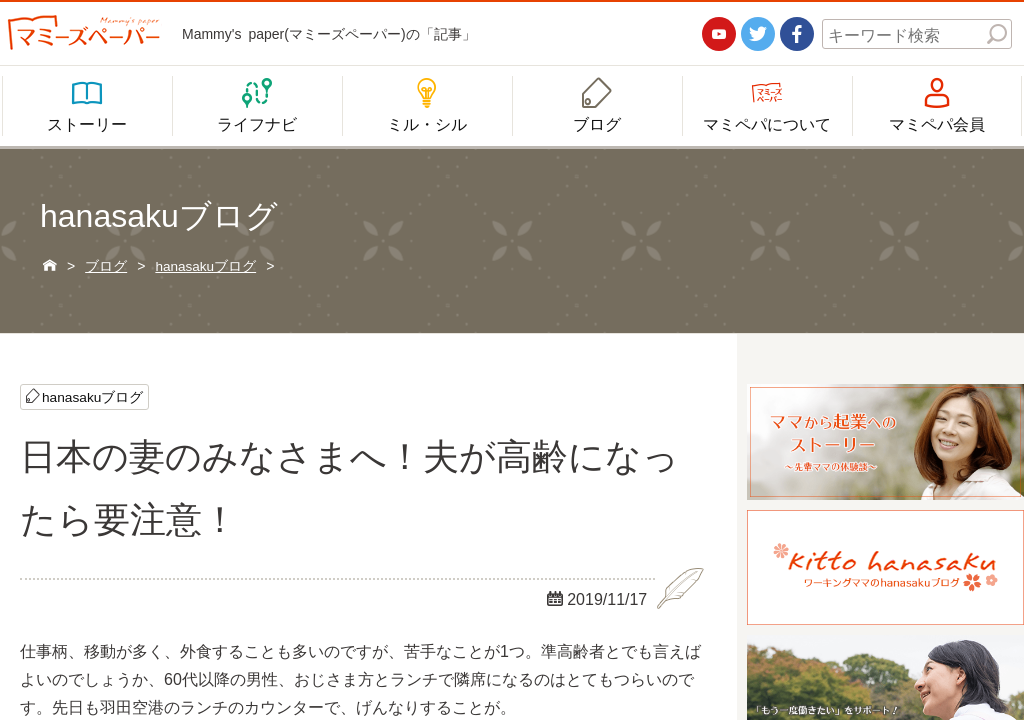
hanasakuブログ (93, 397)
